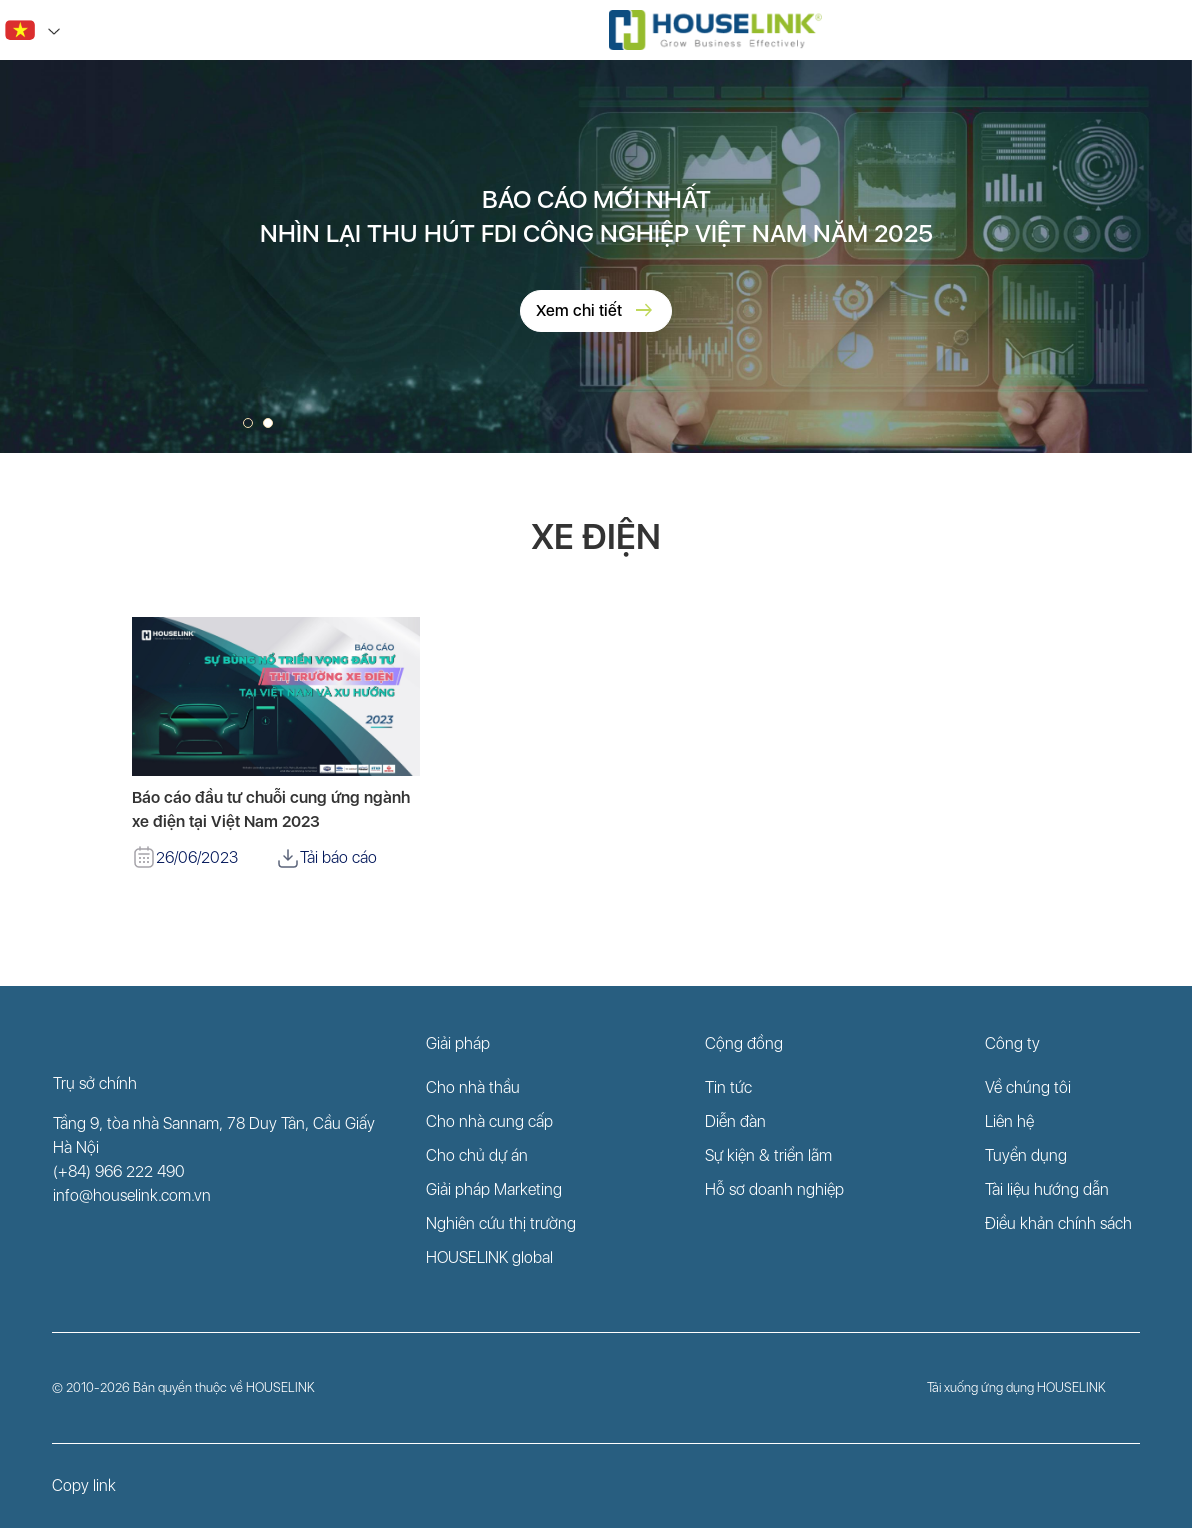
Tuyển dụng (1026, 1155)
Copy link (84, 1485)
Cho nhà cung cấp (489, 1121)
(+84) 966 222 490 (119, 1171)
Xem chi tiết (596, 311)
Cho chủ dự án (477, 1155)
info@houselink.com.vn (132, 1195)
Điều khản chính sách (1058, 1223)
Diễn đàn (735, 1121)
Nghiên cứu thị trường (501, 1223)
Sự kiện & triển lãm (768, 1155)
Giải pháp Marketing (494, 1189)
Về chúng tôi (1028, 1087)
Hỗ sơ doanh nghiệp (774, 1189)
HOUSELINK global (489, 1257)
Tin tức (728, 1087)
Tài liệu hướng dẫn (1047, 1189)
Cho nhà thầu (473, 1087)
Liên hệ (1009, 1121)
